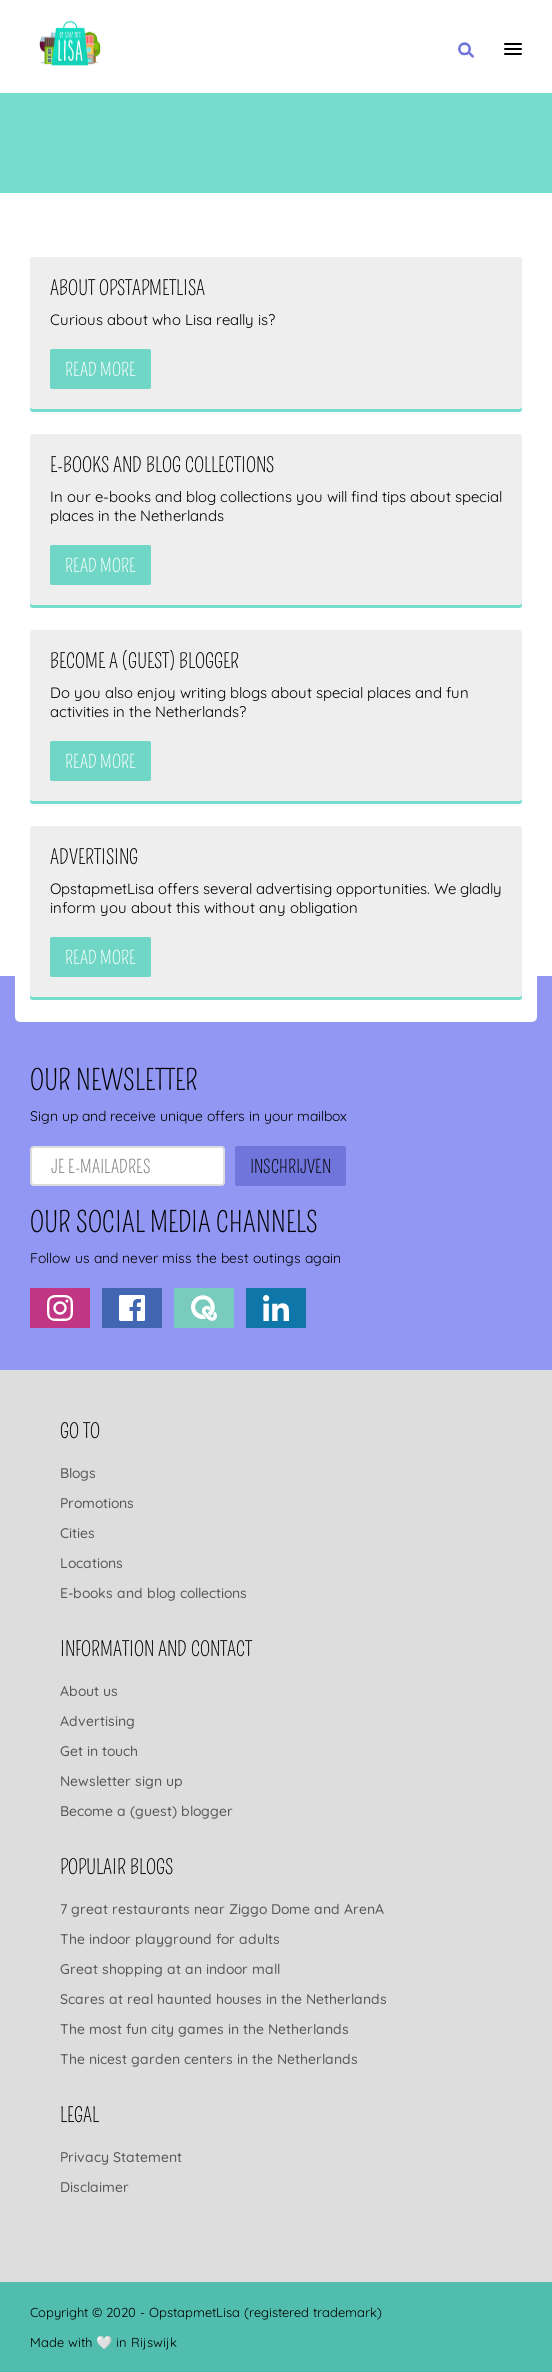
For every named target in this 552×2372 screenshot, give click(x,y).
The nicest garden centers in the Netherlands (209, 2059)
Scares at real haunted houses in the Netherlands (223, 1999)
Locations (91, 1563)
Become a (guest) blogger (146, 1811)
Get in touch (99, 1751)
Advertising (97, 1721)
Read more (100, 370)
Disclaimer (94, 2187)
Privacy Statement (121, 2157)
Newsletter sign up (121, 1781)
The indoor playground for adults (170, 1939)
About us (89, 1691)
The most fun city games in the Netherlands (204, 2029)
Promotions (97, 1503)
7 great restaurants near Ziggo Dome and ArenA (222, 1909)
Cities (77, 1533)
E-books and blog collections (153, 1593)
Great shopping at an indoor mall (170, 1969)
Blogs (78, 1473)
